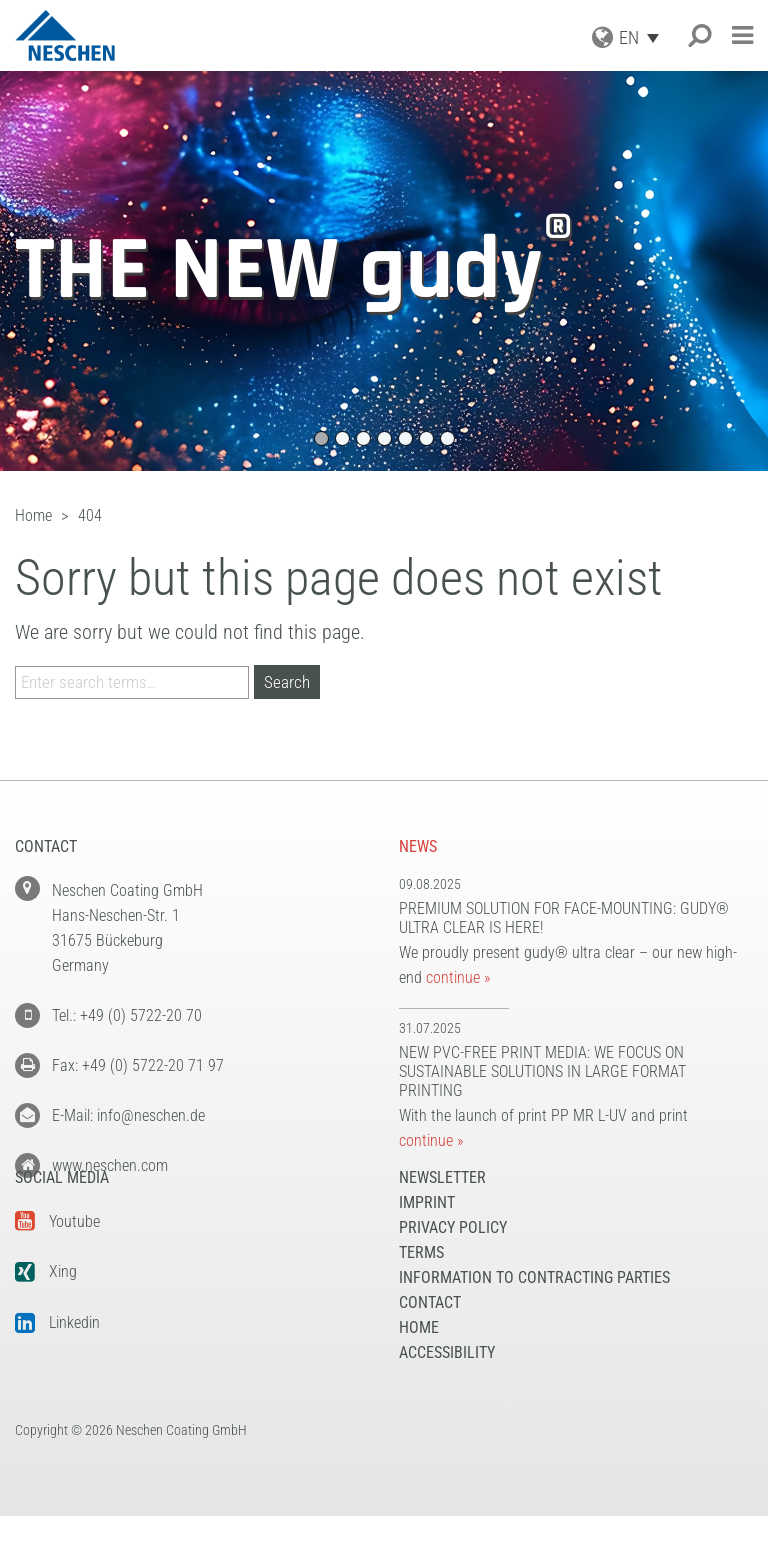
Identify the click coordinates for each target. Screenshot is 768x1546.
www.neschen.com (110, 1165)
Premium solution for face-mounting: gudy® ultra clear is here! (564, 918)
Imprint (427, 1232)
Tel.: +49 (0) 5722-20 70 (127, 1015)
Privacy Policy (453, 1257)
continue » (458, 977)
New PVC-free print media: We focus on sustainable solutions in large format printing (542, 1071)
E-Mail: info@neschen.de (128, 1115)
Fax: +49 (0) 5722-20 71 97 (138, 1065)
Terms (421, 1282)
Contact (430, 1332)
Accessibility (447, 1382)
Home (419, 1357)
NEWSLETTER (442, 1207)
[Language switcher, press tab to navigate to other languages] (644, 37)
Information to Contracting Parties (534, 1307)
